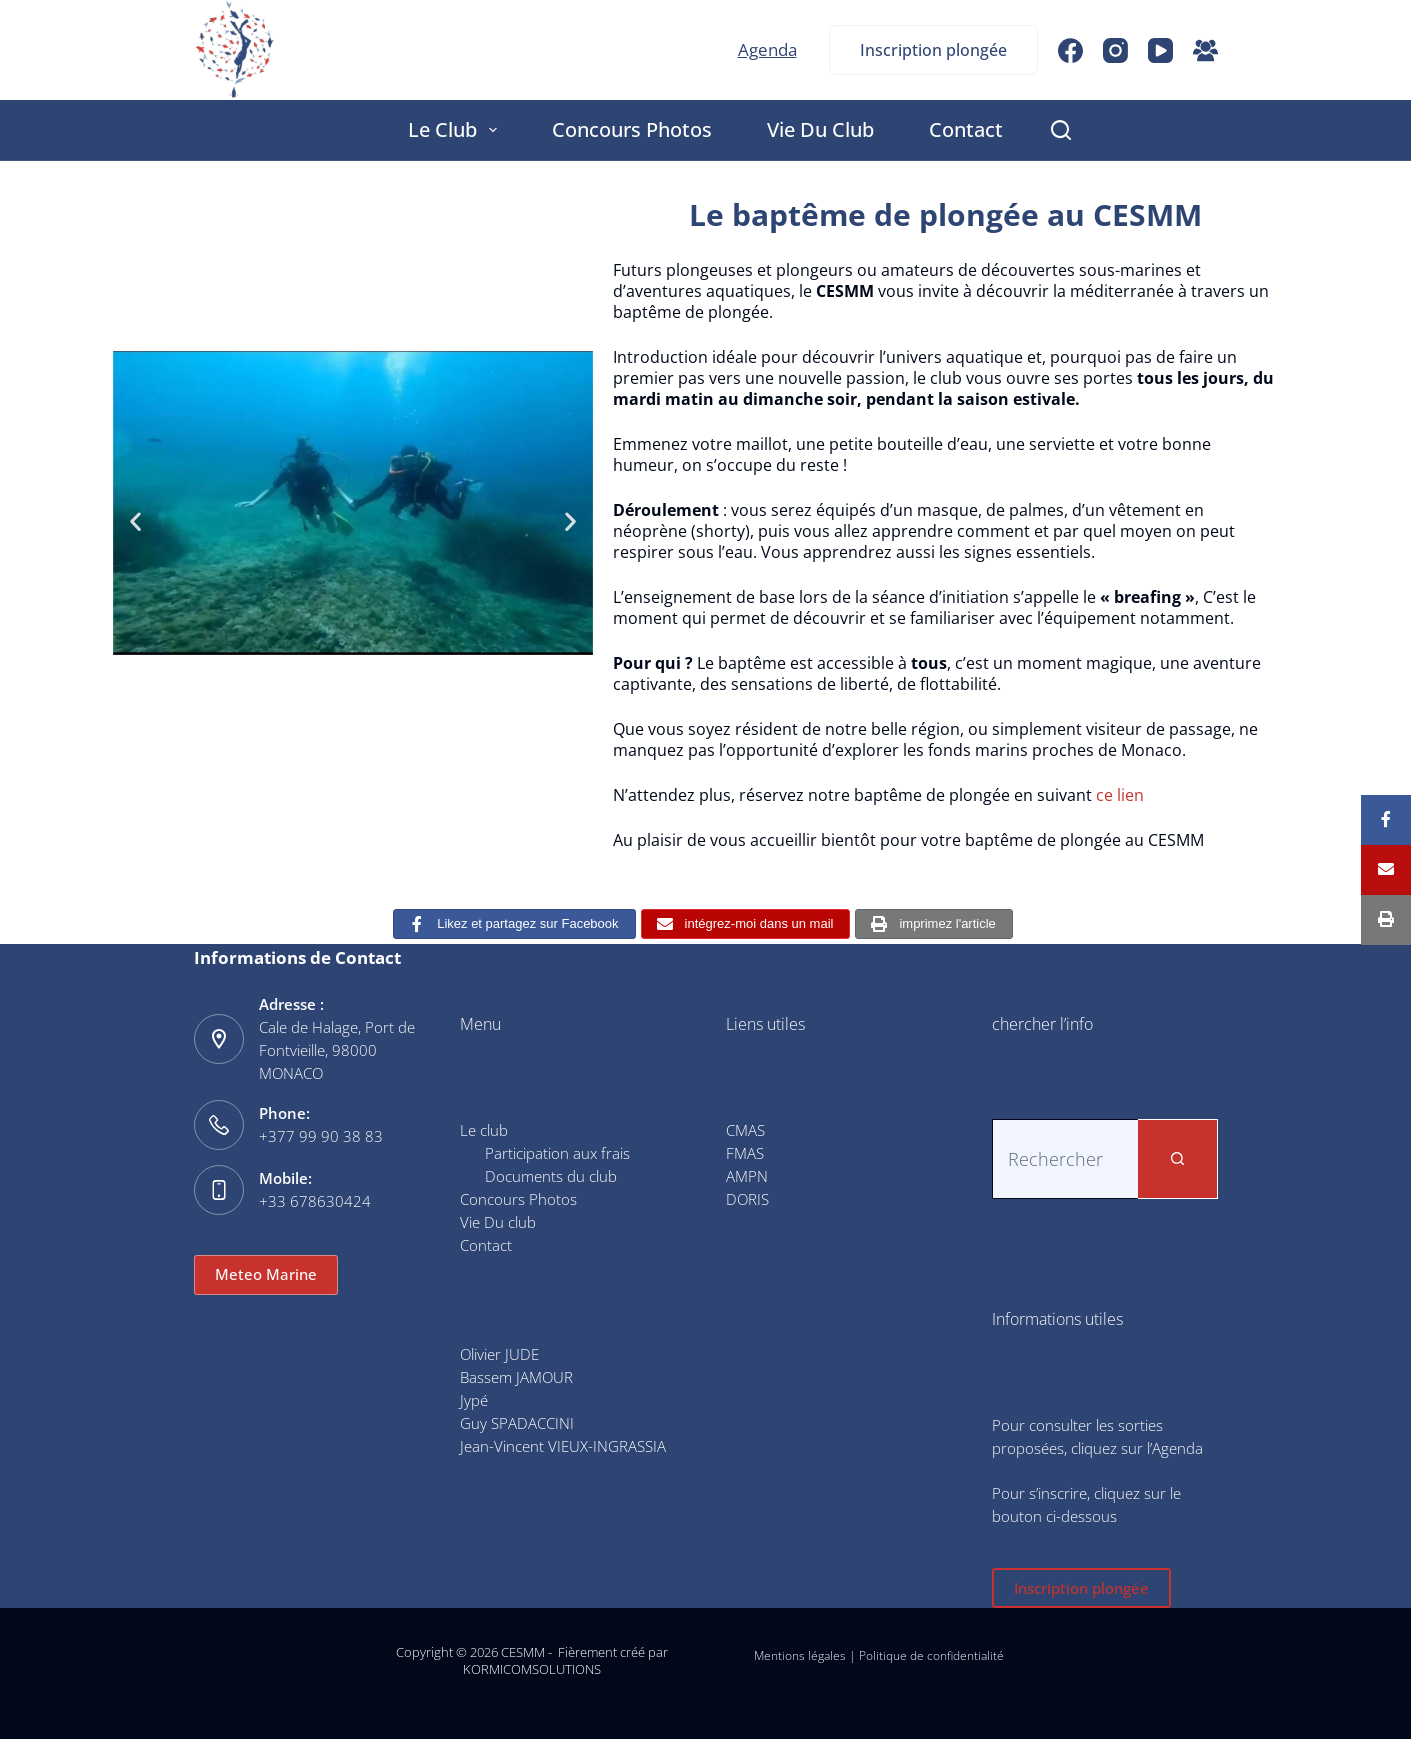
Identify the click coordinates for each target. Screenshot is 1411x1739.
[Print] (1386, 920)
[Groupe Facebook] (1205, 50)
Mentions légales (800, 1655)
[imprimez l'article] (933, 924)
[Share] (1386, 820)
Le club (456, 129)
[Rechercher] (1061, 130)
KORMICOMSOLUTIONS (532, 1669)
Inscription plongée (933, 50)
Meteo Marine (266, 1274)
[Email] (1386, 870)
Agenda (767, 49)
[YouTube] (1160, 50)
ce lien (1120, 795)
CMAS (745, 1130)
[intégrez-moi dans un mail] (746, 924)
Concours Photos (632, 129)
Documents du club (551, 1176)
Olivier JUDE (499, 1354)
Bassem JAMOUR (516, 1377)
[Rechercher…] (1065, 1159)
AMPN (747, 1176)
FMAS (745, 1153)
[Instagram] (1115, 50)
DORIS (747, 1199)
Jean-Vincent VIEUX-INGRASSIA (563, 1446)
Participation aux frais (557, 1153)
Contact (966, 129)
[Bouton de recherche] (1178, 1159)
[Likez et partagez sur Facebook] (514, 924)
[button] (135, 520)
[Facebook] (1070, 50)
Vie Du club (820, 129)
